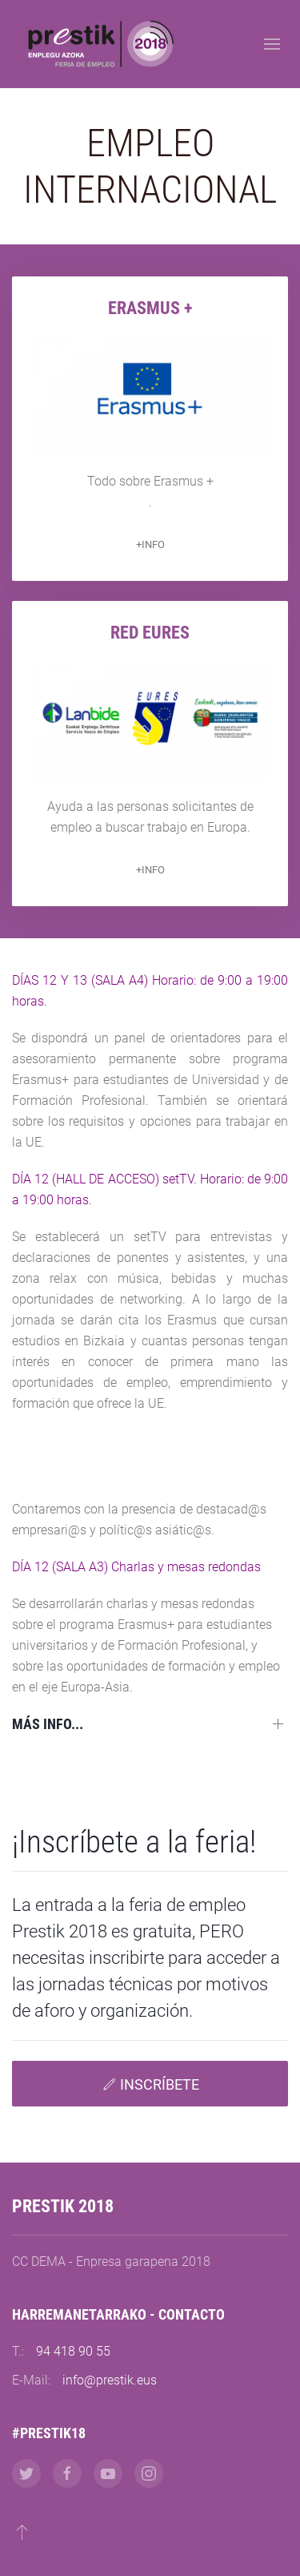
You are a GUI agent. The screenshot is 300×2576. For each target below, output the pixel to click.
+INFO (150, 544)
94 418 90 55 (73, 2351)
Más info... (47, 1723)
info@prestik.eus (109, 2380)
